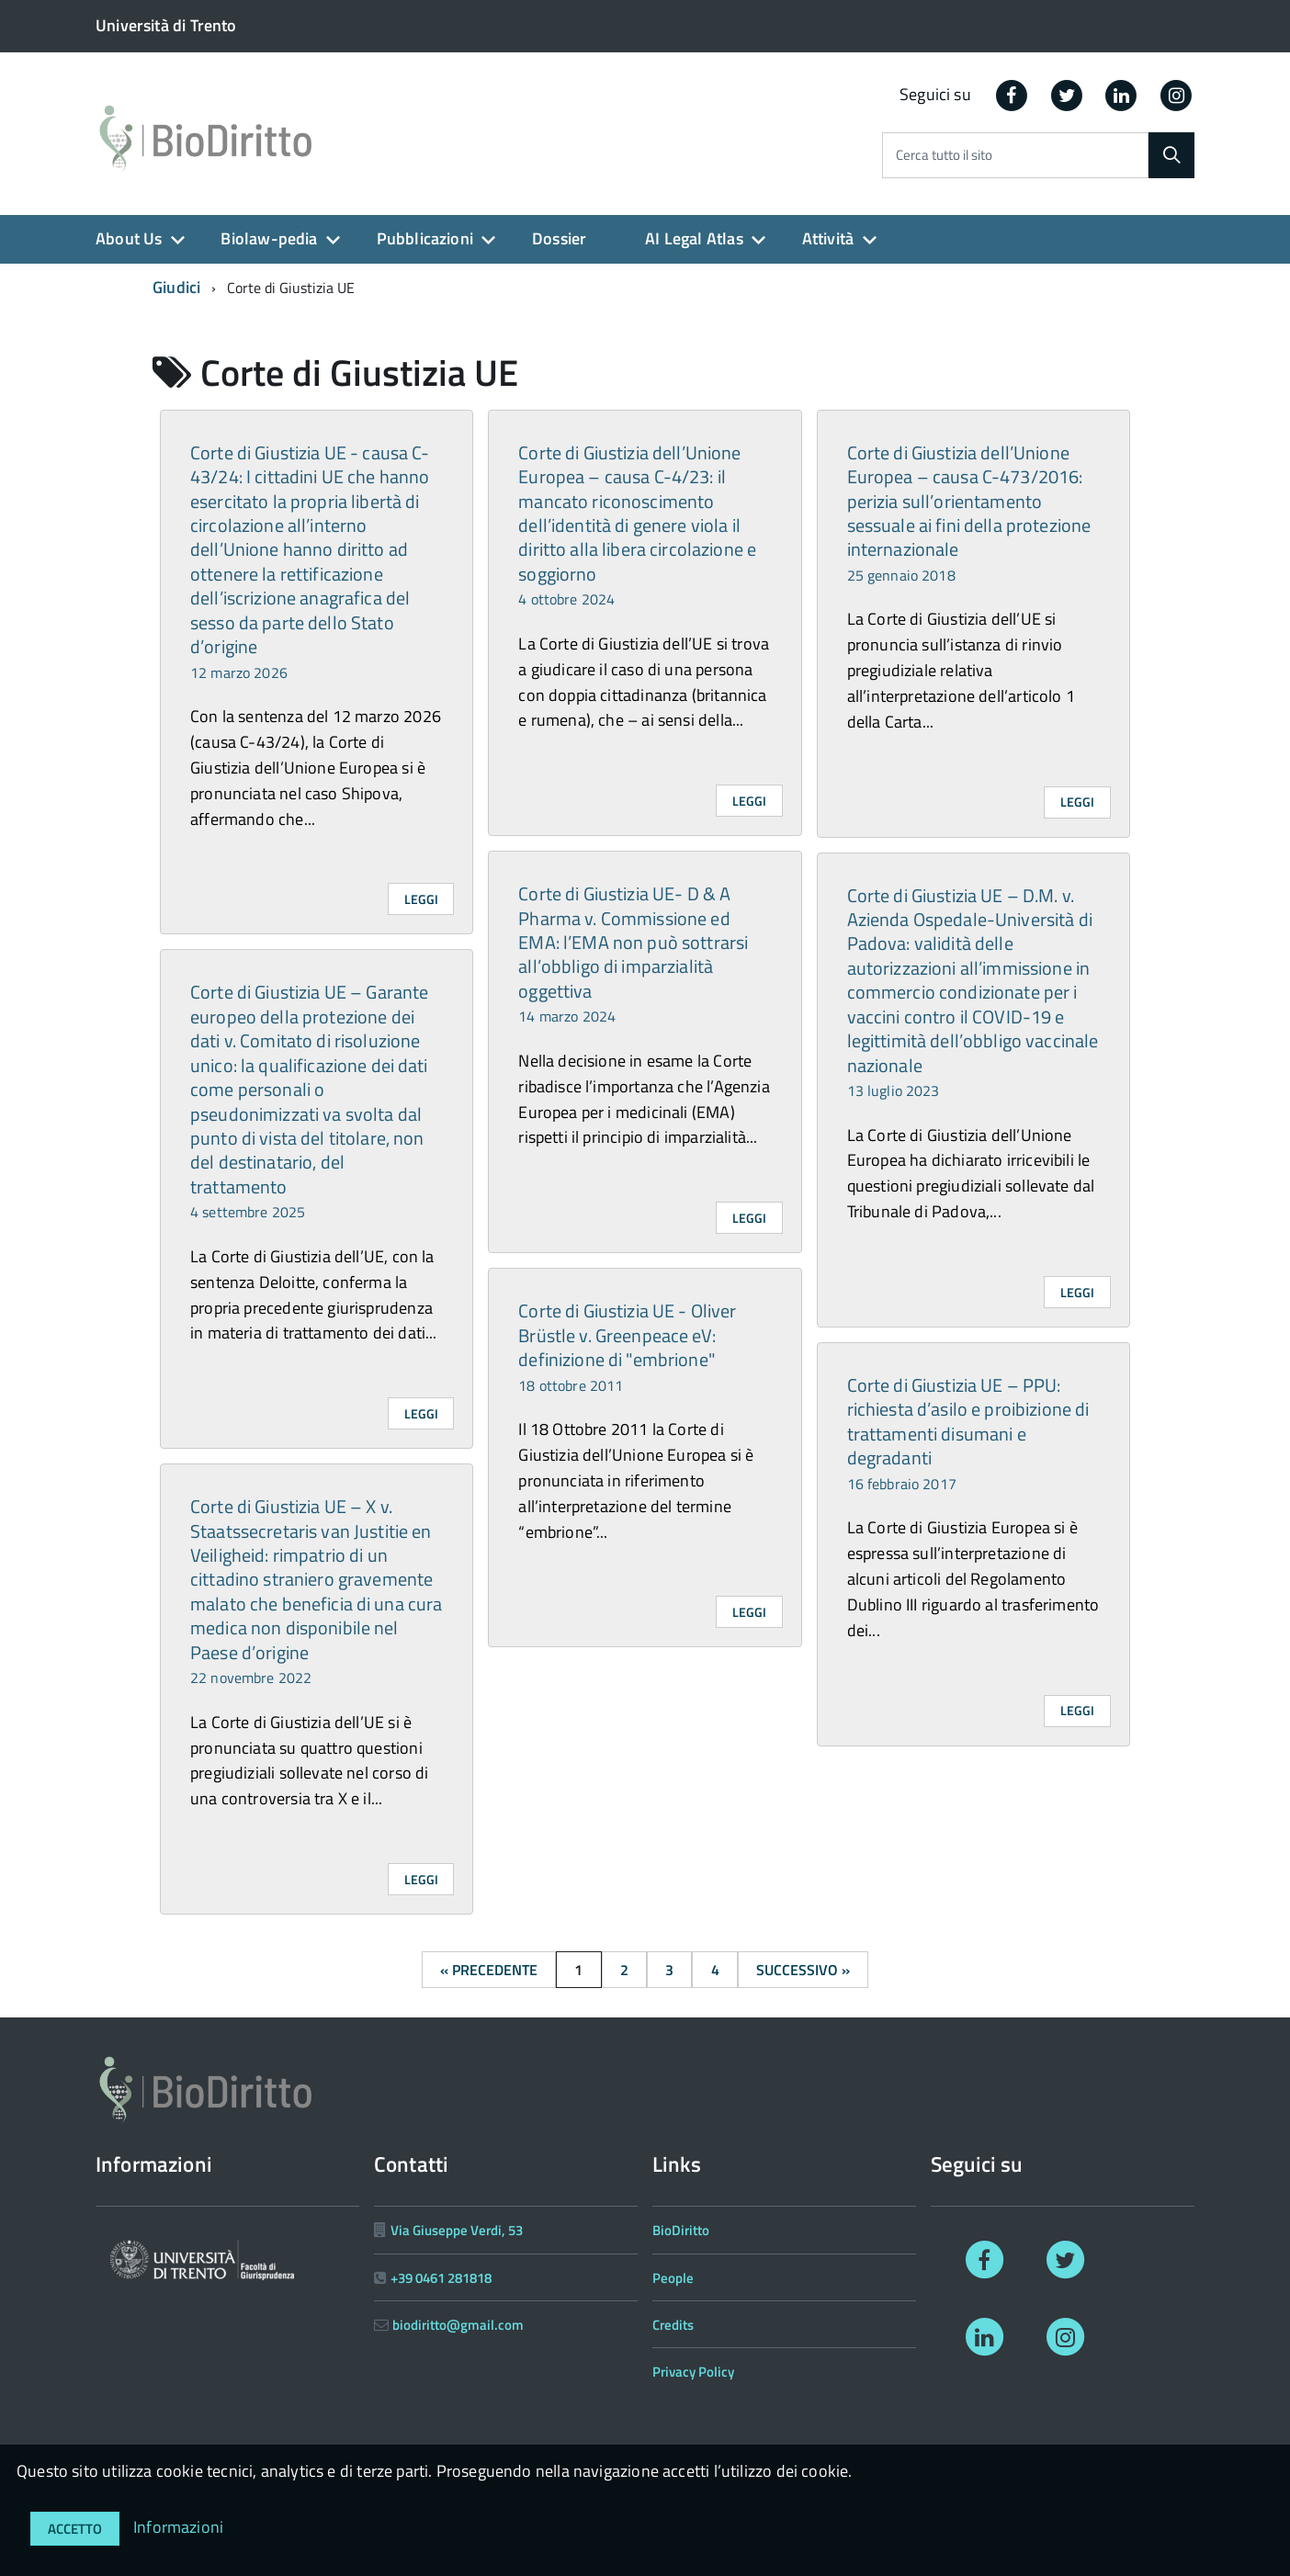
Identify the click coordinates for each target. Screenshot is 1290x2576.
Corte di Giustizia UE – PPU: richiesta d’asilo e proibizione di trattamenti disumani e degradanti (968, 1433)
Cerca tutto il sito (944, 156)
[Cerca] (1171, 155)
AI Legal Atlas (694, 238)
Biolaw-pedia (269, 238)
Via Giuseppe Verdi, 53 (456, 2230)
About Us (129, 238)
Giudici (176, 287)
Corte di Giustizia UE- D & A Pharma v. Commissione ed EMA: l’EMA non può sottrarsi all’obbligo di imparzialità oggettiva (633, 953)
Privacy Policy (693, 2371)
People (673, 2277)
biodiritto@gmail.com (458, 2324)
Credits (673, 2324)
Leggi (421, 899)
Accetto (75, 2528)
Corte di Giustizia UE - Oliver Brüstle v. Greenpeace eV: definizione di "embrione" (627, 1345)
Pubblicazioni (425, 238)
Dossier (559, 238)
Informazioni (178, 2526)
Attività (828, 238)
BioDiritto (680, 2230)
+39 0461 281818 (441, 2277)
